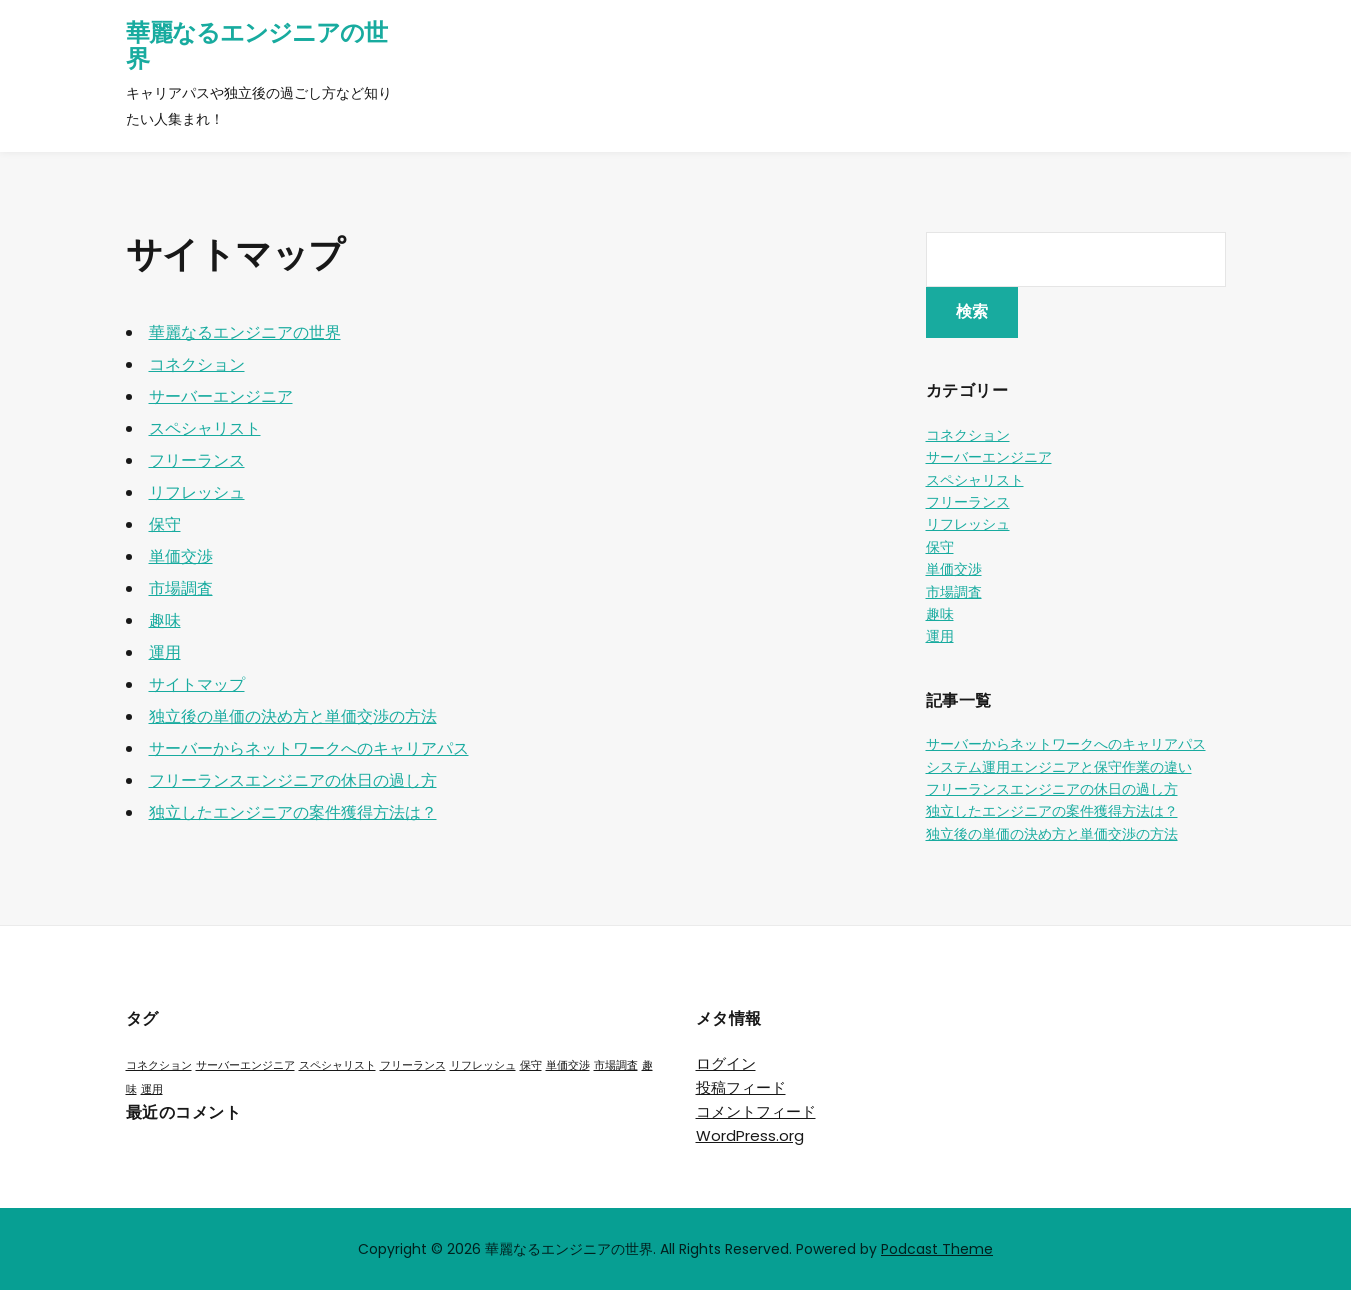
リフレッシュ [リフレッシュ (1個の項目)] (483, 1065)
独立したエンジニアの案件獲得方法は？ (293, 812)
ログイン (726, 1063)
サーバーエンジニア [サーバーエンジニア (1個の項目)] (245, 1065)
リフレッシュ (197, 492)
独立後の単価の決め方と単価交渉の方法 (293, 716)
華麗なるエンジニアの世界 (256, 45)
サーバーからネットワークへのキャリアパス (309, 748)
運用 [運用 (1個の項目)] (152, 1089)
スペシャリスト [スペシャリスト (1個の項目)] (337, 1065)
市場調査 (181, 588)
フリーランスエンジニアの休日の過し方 (293, 780)
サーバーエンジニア (221, 396)
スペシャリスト (205, 428)
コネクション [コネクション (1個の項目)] (159, 1065)
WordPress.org (750, 1135)
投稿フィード (741, 1087)
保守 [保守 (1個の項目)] (531, 1065)
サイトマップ (197, 684)
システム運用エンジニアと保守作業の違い (1059, 767)
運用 (165, 652)
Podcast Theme (937, 1249)
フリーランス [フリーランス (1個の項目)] (413, 1065)
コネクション (197, 364)
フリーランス (197, 460)
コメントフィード (756, 1111)
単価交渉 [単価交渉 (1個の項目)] (568, 1065)
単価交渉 (181, 556)
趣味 (165, 620)
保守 (165, 524)
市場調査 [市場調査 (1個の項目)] (616, 1065)
